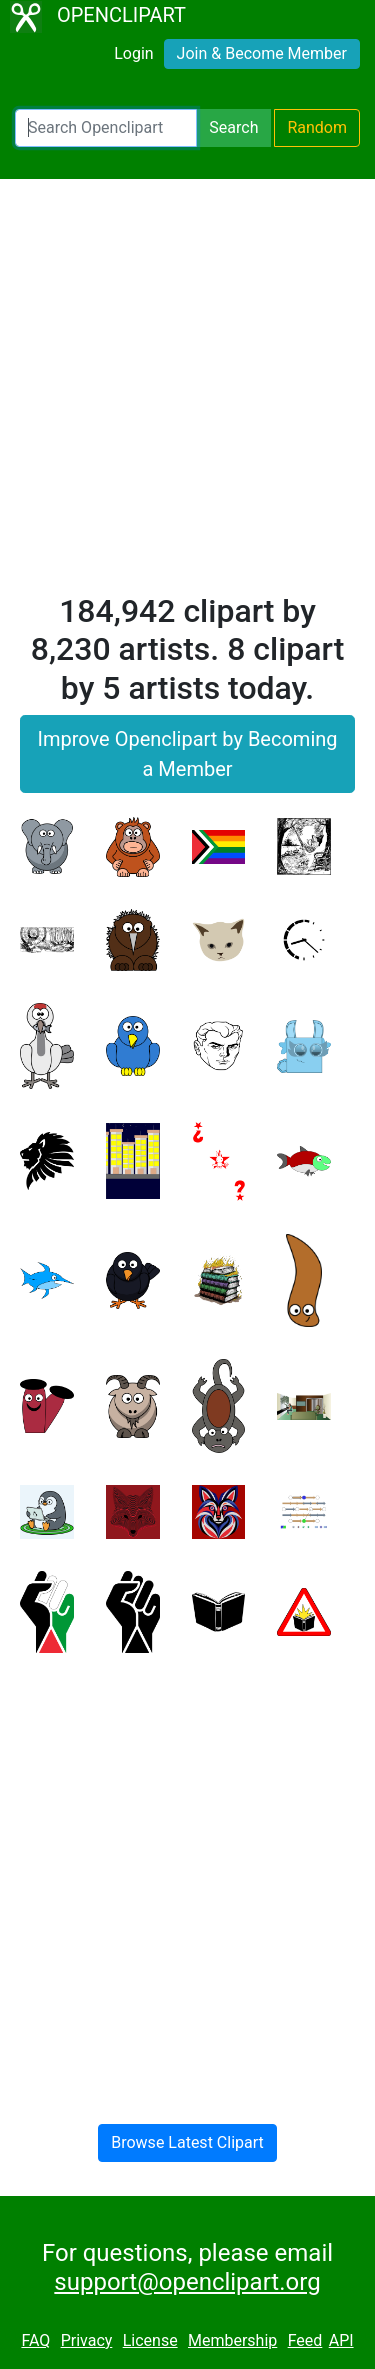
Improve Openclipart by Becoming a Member (187, 754)
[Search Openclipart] (106, 128)
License (150, 2340)
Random (317, 127)
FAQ (35, 2340)
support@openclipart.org (187, 2282)
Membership (232, 2340)
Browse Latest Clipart (187, 2142)
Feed (305, 2340)
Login (133, 53)
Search (233, 127)
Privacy (87, 2340)
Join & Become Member (262, 53)
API (341, 2340)
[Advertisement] (187, 394)
